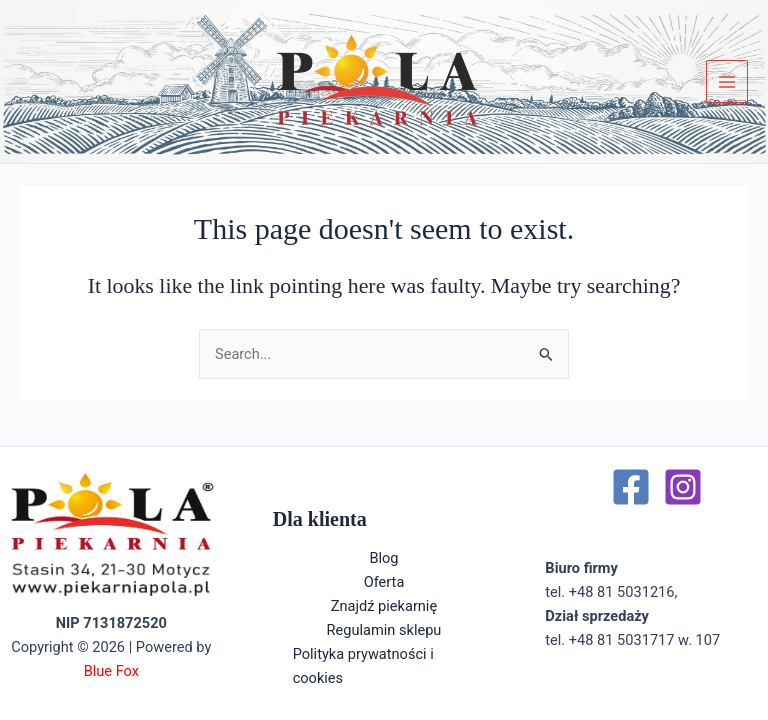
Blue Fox (111, 671)
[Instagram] (683, 487)
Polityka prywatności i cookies (363, 666)
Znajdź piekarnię (384, 606)
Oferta (384, 582)
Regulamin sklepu (384, 630)
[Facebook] (631, 487)
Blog (383, 558)
